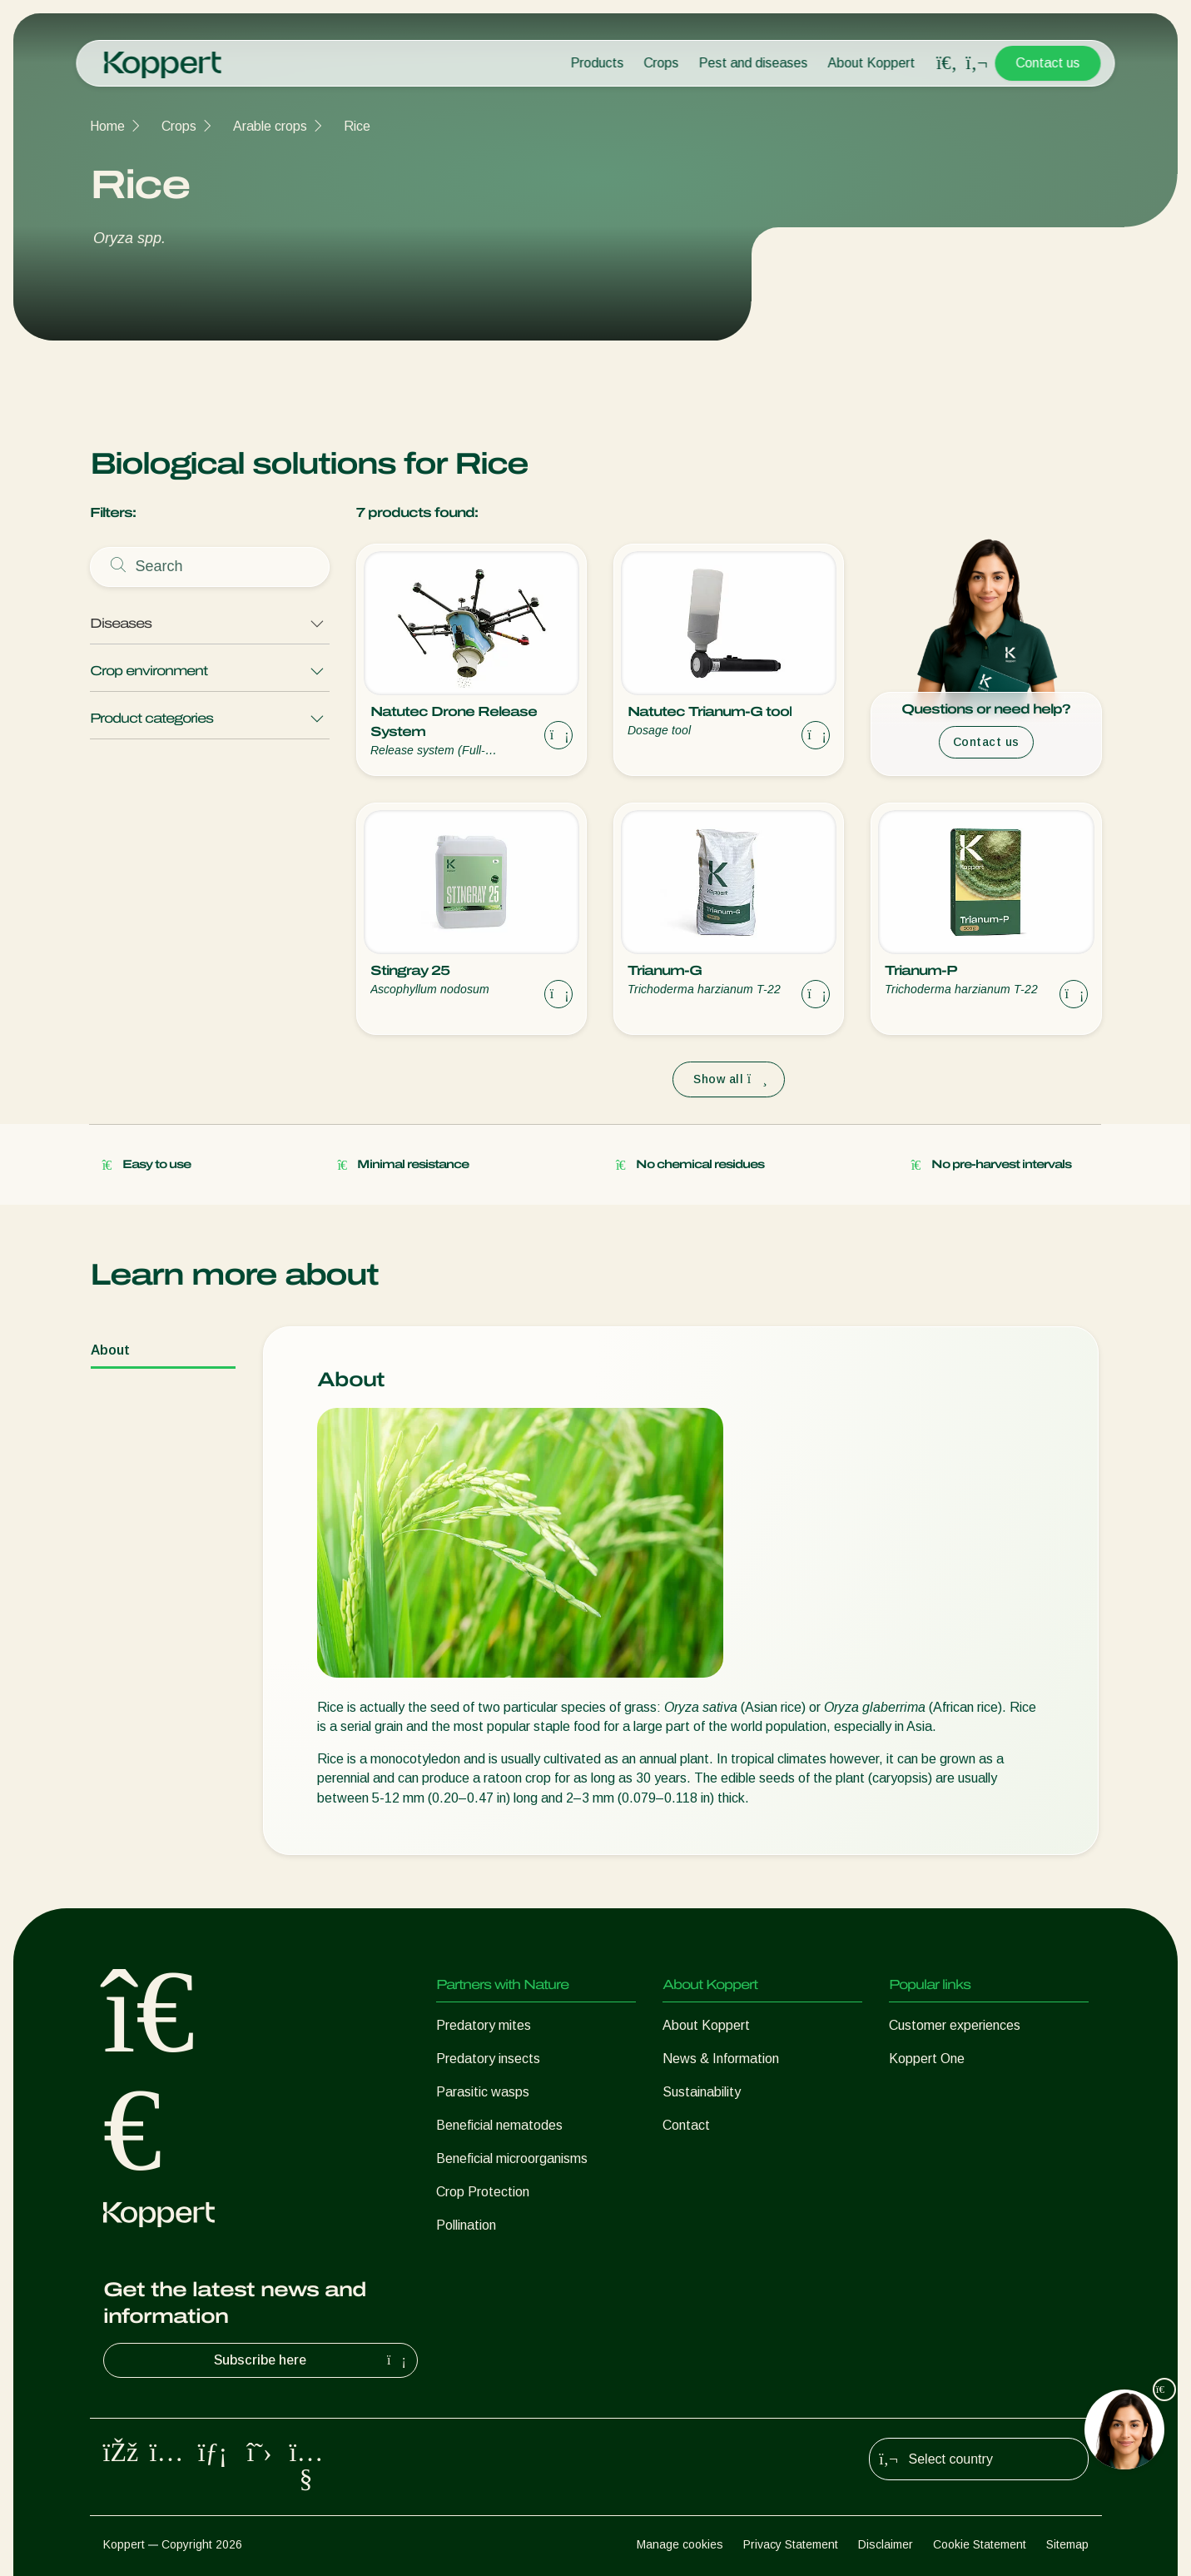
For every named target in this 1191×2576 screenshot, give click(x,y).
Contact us (1048, 63)
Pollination (466, 2225)
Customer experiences (954, 2025)
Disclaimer (885, 2544)
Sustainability (701, 2092)
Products (597, 63)
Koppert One (927, 2058)
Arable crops (270, 126)
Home (107, 126)
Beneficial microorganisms (512, 2158)
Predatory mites (483, 2025)
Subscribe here (312, 2360)
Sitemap (1067, 2544)
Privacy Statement (790, 2544)
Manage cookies (680, 2544)
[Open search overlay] (947, 63)
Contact (686, 2125)
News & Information (720, 2058)
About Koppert (872, 63)
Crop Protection (482, 2192)
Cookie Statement (979, 2544)
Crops (661, 63)
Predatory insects (488, 2058)
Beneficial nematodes (499, 2125)
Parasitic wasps (482, 2092)
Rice (357, 126)
